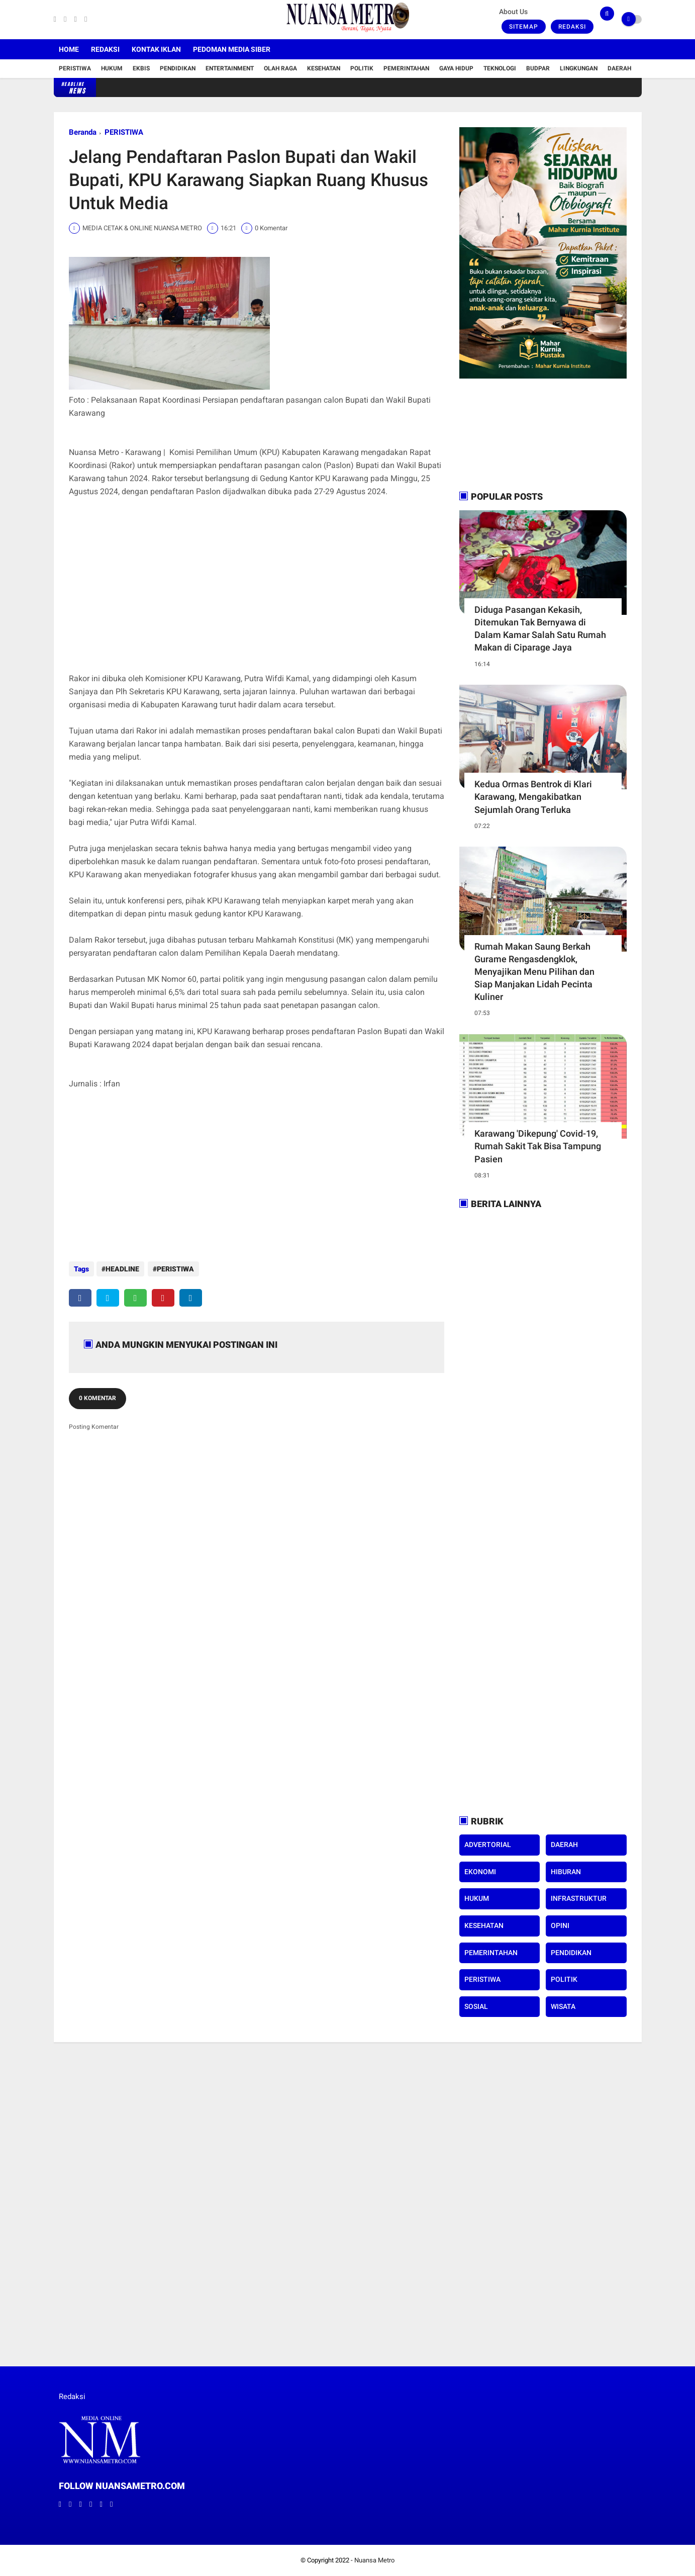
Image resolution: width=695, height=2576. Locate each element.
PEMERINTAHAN (491, 1953)
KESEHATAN (484, 1925)
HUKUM (476, 1898)
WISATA (563, 2006)
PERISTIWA (124, 132)
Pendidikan (177, 68)
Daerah (619, 68)
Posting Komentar (94, 1424)
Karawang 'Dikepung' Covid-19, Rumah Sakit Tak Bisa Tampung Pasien (537, 1146)
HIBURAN (566, 1872)
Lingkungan (579, 68)
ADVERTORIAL (487, 1845)
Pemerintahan (406, 68)
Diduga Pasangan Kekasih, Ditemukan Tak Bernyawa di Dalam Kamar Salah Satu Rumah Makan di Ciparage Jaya (540, 628)
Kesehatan (323, 68)
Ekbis (141, 68)
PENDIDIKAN (571, 1953)
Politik (361, 68)
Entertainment (230, 68)
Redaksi (572, 26)
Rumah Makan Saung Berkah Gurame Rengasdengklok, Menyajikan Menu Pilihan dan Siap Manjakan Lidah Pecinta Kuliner (534, 971)
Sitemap (523, 26)
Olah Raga (280, 68)
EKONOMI (480, 1872)
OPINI (560, 1925)
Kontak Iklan (156, 49)
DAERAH (564, 1845)
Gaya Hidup (456, 68)
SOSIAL (476, 2006)
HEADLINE (122, 1269)
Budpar (538, 68)
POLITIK (564, 1979)
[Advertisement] (256, 591)
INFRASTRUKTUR (579, 1898)
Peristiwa (75, 68)
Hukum (112, 68)
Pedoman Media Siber (231, 49)
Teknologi (499, 68)
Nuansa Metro (374, 2560)
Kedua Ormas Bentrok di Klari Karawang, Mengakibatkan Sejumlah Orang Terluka (533, 796)
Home (69, 49)
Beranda (82, 132)
